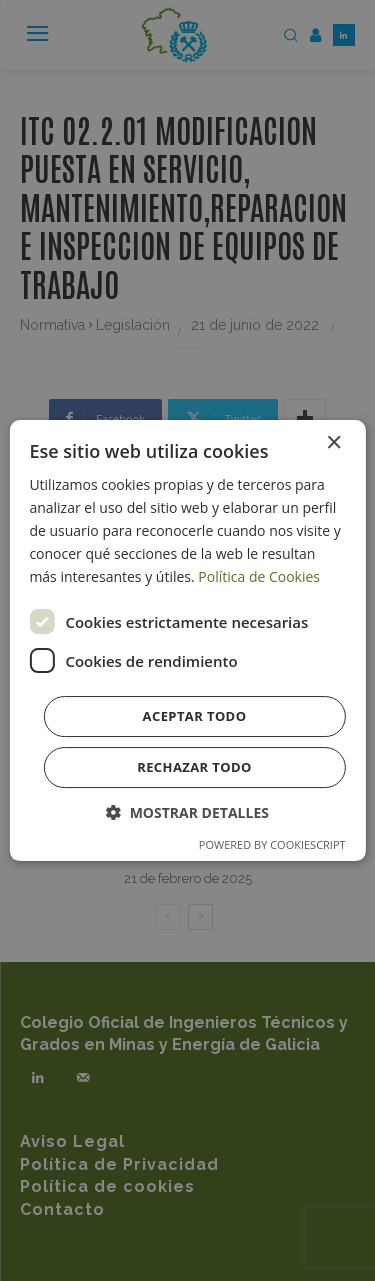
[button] (187, 812)
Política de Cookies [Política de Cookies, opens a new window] (259, 576)
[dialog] (187, 641)
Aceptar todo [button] (195, 716)
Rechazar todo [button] (194, 767)
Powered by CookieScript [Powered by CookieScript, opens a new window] (272, 844)
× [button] (333, 443)
